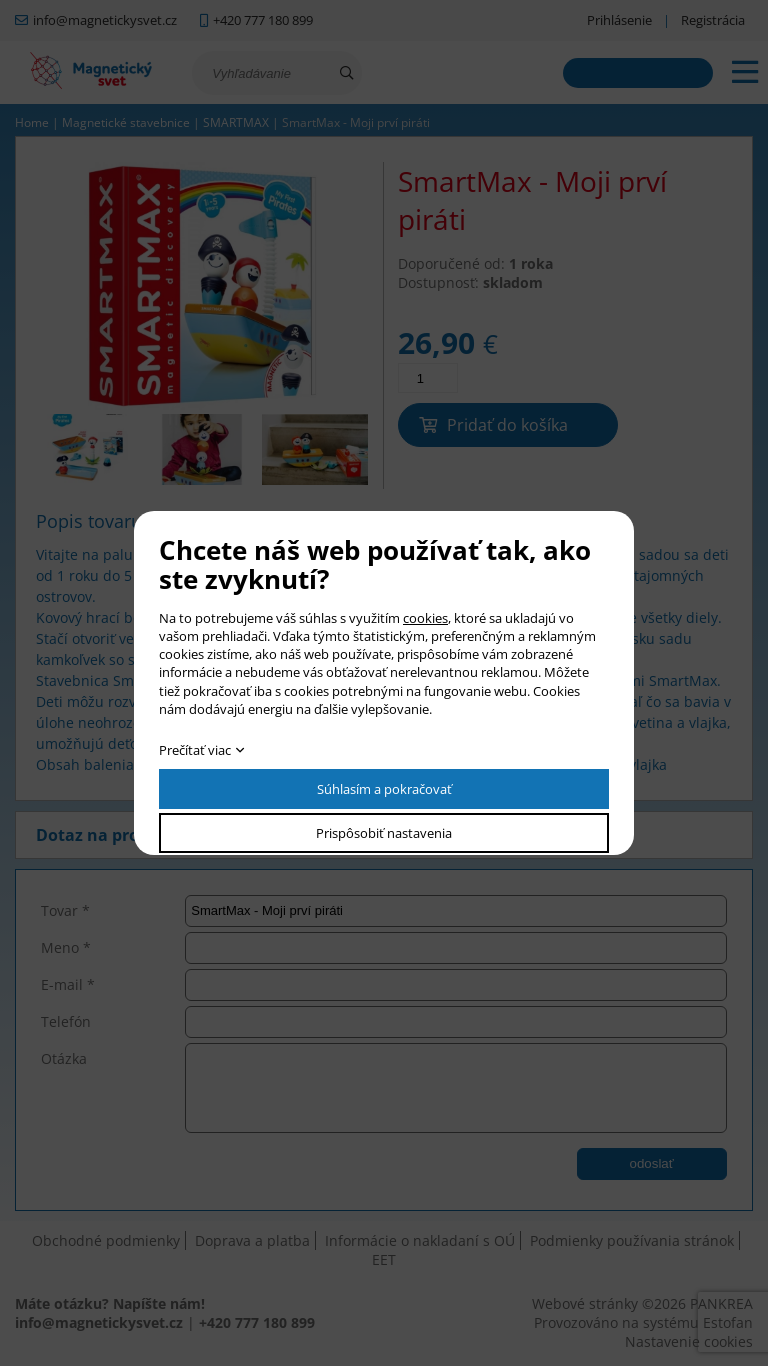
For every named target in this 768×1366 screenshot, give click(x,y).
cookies (425, 618)
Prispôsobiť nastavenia (384, 833)
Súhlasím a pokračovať (384, 789)
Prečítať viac (195, 750)
